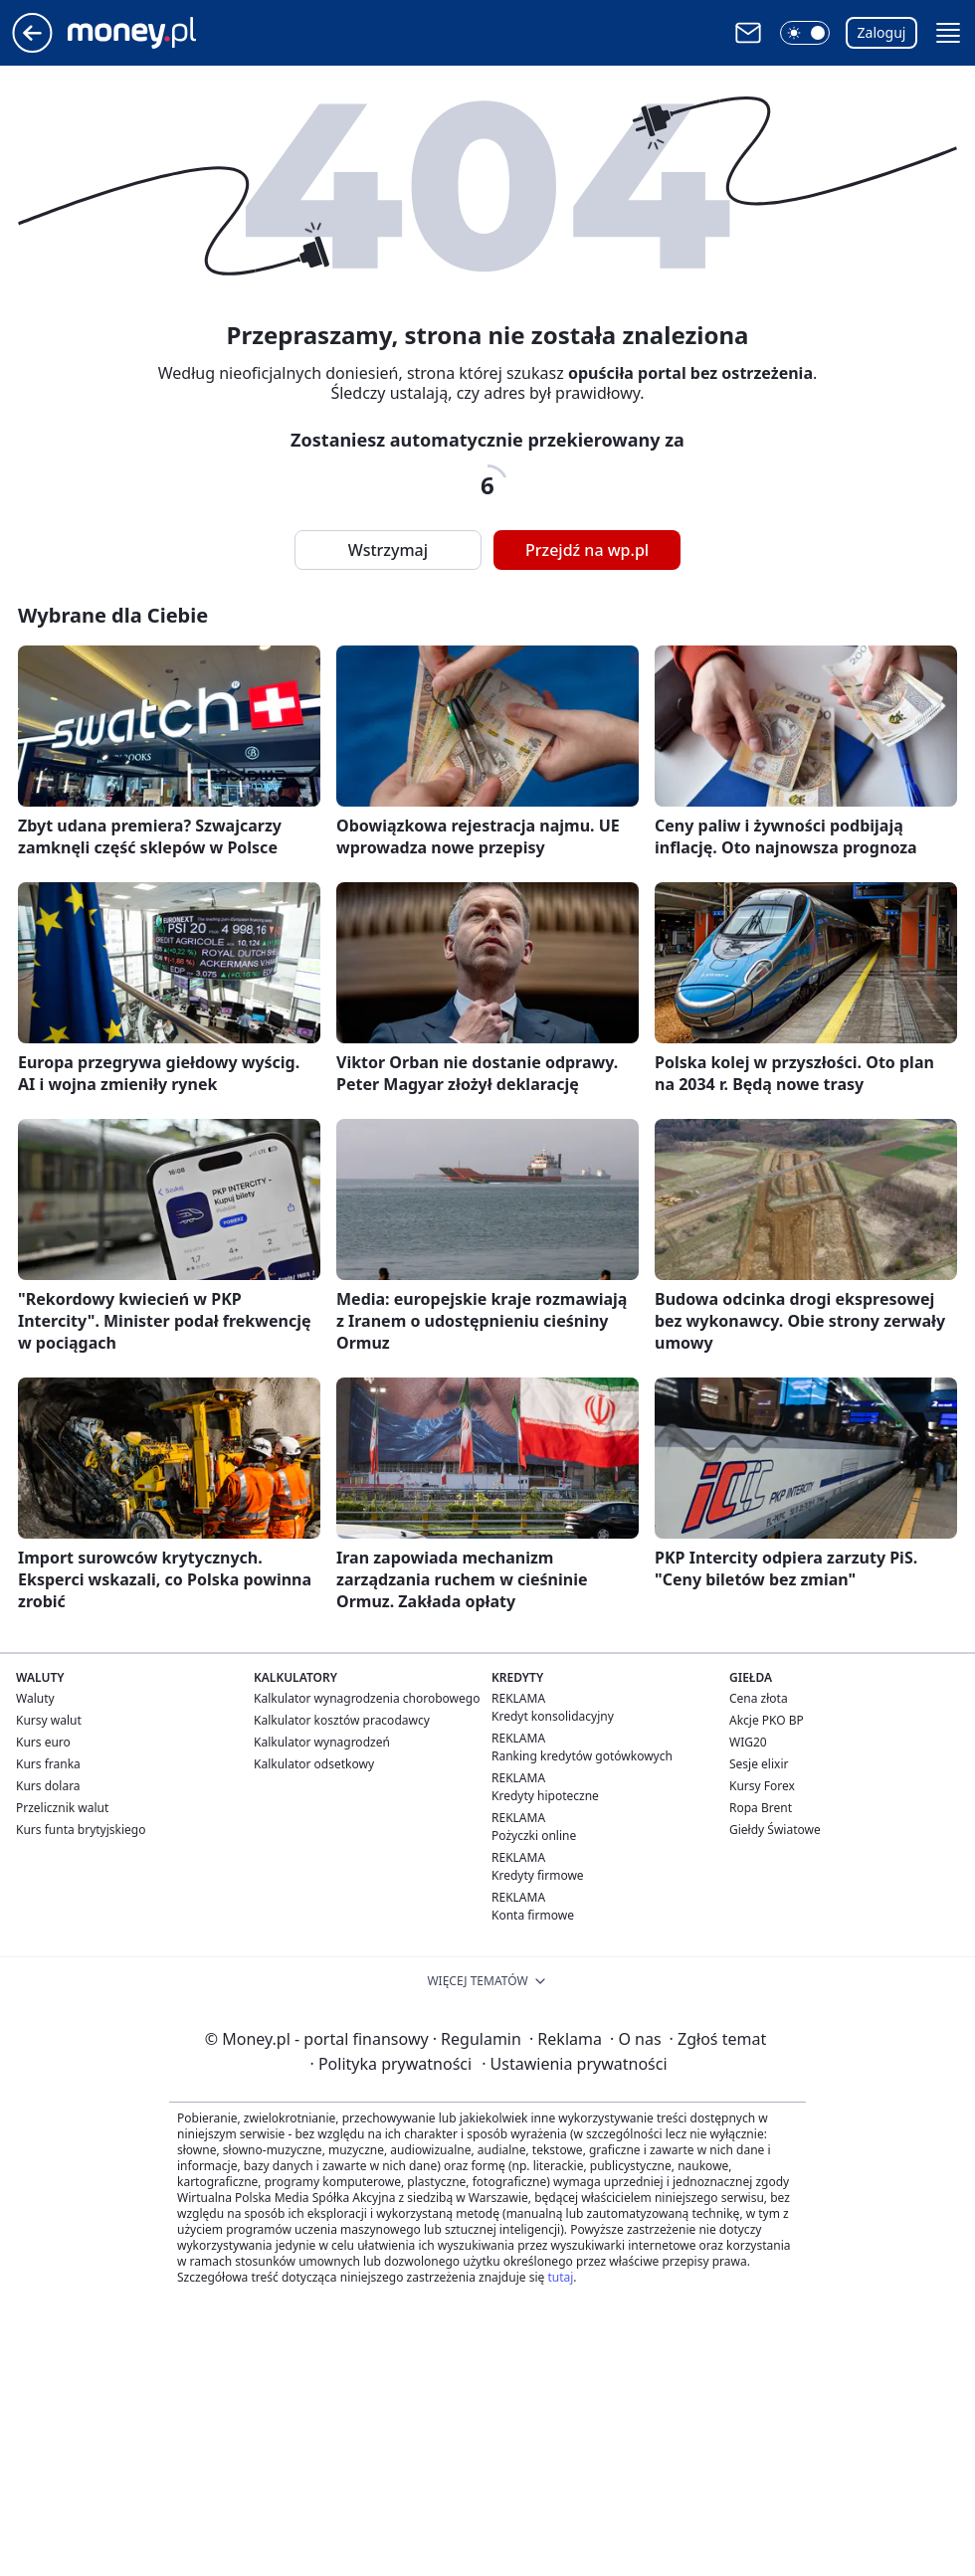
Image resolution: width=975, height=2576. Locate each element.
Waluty (35, 1698)
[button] (805, 33)
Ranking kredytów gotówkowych (582, 1756)
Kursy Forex (762, 1785)
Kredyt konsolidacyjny (552, 1716)
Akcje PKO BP (766, 1720)
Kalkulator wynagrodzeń (322, 1742)
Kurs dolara (48, 1785)
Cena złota (758, 1698)
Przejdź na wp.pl (587, 550)
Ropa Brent (760, 1807)
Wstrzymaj (388, 550)
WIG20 (748, 1742)
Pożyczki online (533, 1835)
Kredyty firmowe (537, 1875)
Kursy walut (49, 1720)
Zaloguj (882, 32)
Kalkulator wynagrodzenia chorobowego (367, 1698)
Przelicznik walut (62, 1807)
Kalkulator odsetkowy (314, 1763)
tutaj (560, 2277)
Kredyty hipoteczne (545, 1795)
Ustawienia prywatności (574, 2064)
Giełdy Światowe (775, 1829)
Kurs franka (48, 1763)
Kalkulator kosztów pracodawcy (342, 1720)
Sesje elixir (758, 1763)
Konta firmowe (532, 1915)
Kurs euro (43, 1742)
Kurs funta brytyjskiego (80, 1829)
